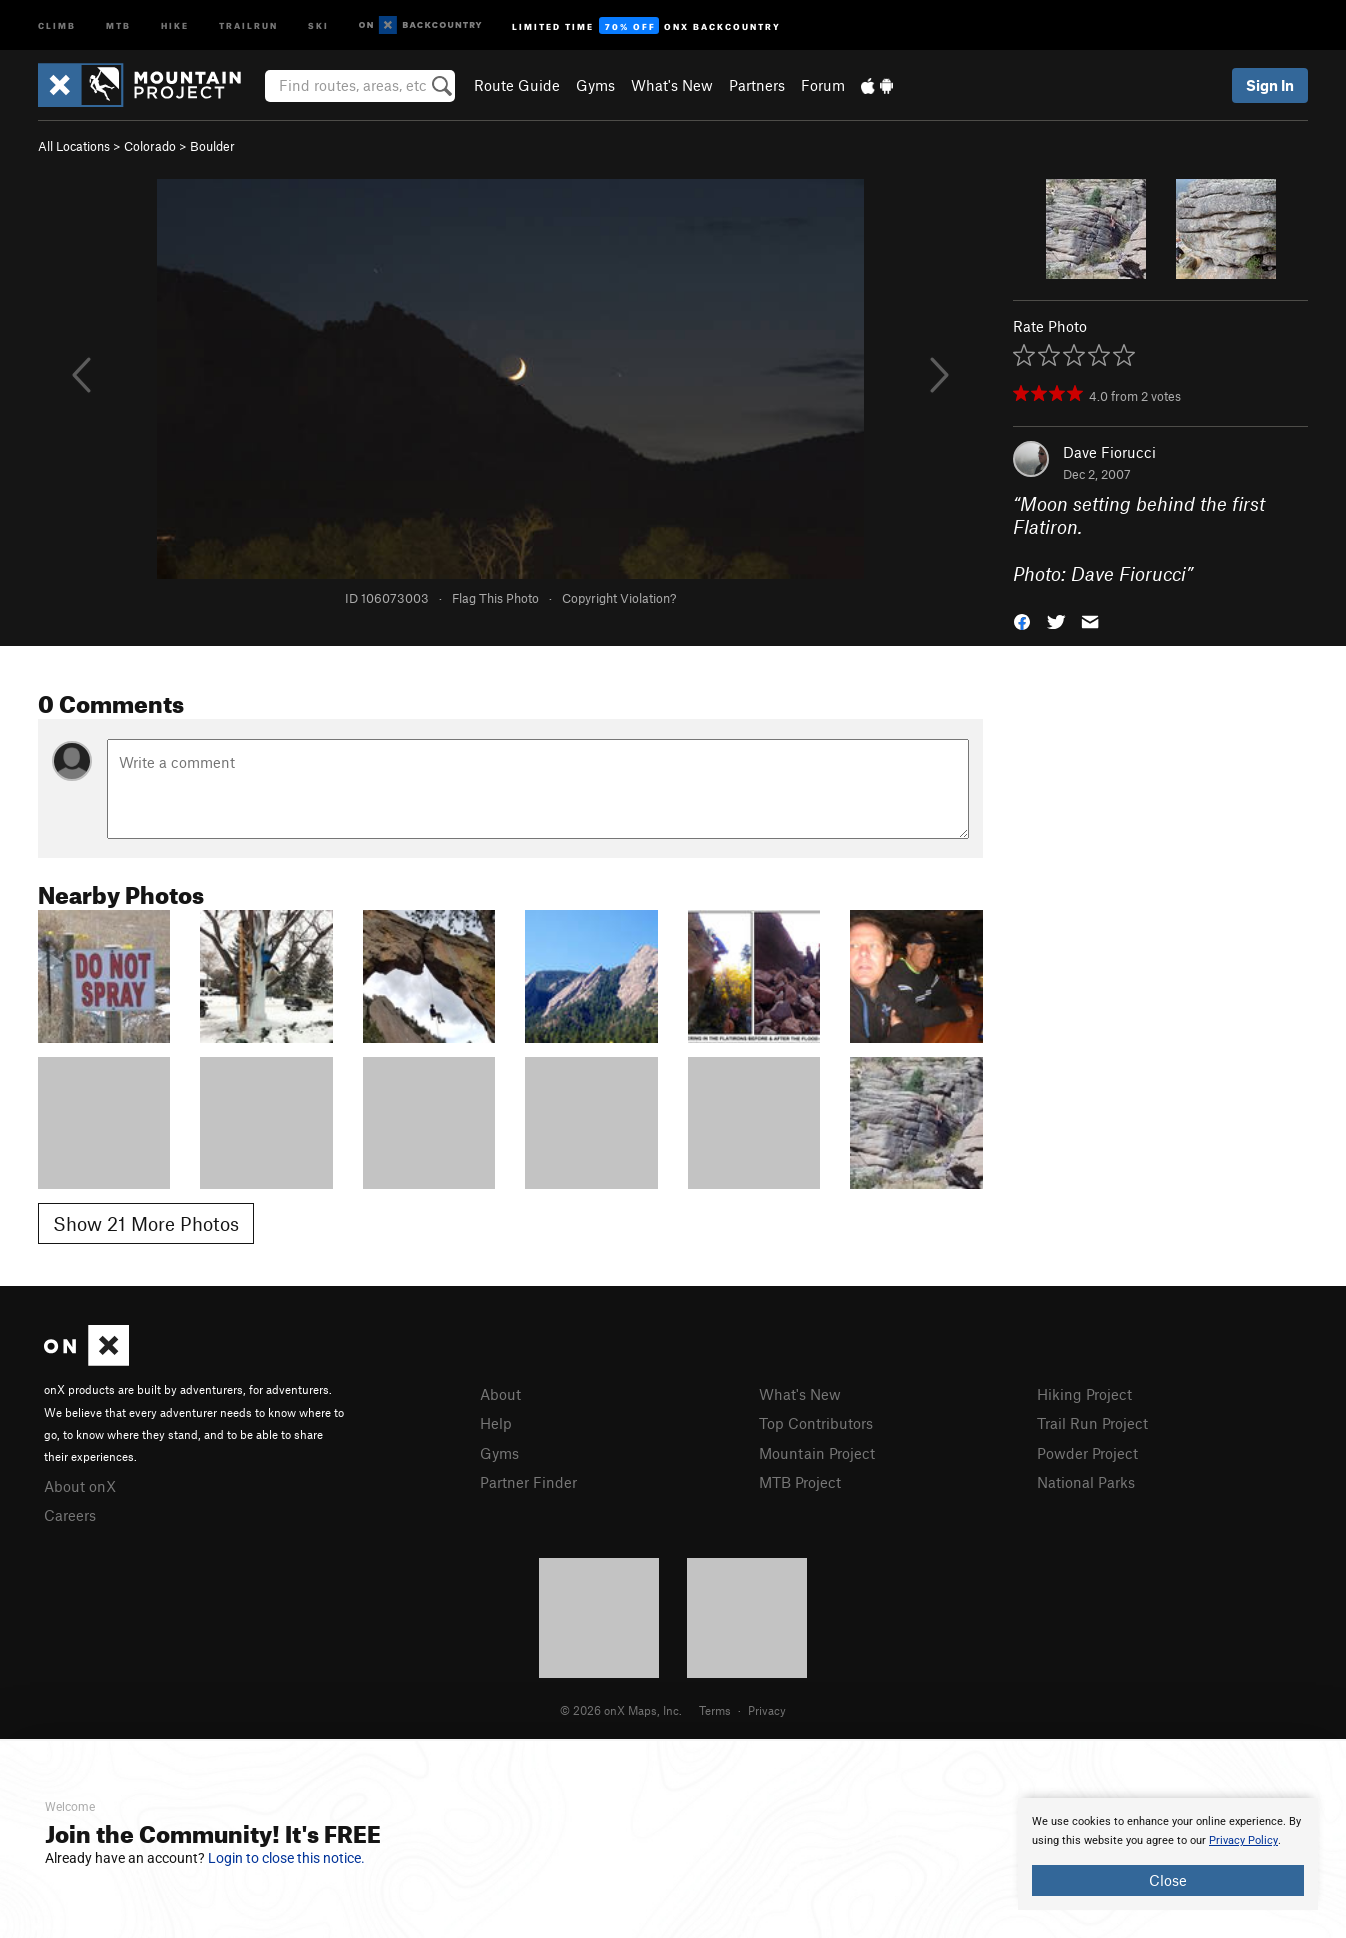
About (500, 1394)
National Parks (1086, 1482)
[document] (1168, 1854)
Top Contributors (816, 1423)
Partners (757, 85)
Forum (823, 85)
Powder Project (1087, 1453)
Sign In (1270, 85)
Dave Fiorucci (1109, 452)
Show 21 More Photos (146, 1223)
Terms (715, 1710)
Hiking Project (1084, 1394)
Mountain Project (817, 1453)
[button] (1022, 620)
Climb (57, 24)
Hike (175, 24)
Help (496, 1423)
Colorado (150, 146)
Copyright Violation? (619, 598)
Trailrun (248, 24)
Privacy (767, 1710)
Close (1168, 1880)
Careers (70, 1515)
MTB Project (800, 1482)
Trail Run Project (1092, 1423)
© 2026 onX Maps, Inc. (621, 1710)
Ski (318, 24)
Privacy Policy (1243, 1840)
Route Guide (517, 85)
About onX (80, 1486)
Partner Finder (528, 1482)
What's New (672, 85)
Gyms (595, 85)
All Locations (74, 146)
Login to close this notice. (286, 1858)
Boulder (212, 146)
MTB (118, 24)
